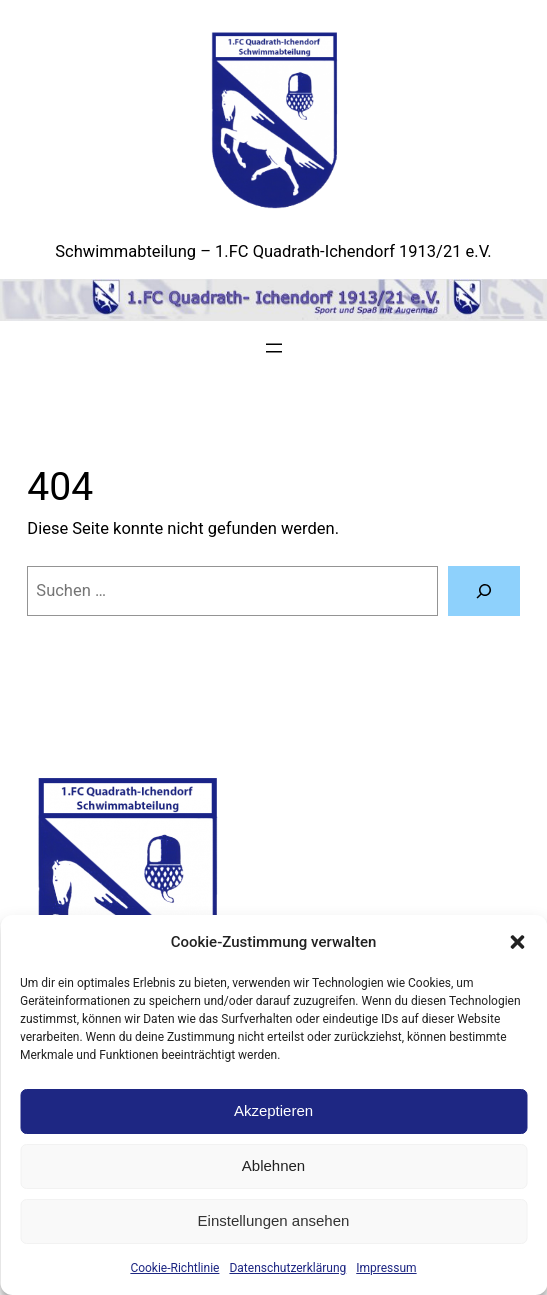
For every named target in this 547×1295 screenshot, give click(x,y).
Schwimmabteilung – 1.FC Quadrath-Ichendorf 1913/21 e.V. (273, 251)
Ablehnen (273, 1165)
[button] (517, 942)
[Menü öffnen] (274, 348)
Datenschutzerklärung (287, 1268)
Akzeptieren (273, 1110)
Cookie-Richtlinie (174, 1268)
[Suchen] (484, 591)
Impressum (386, 1268)
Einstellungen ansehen (274, 1220)
